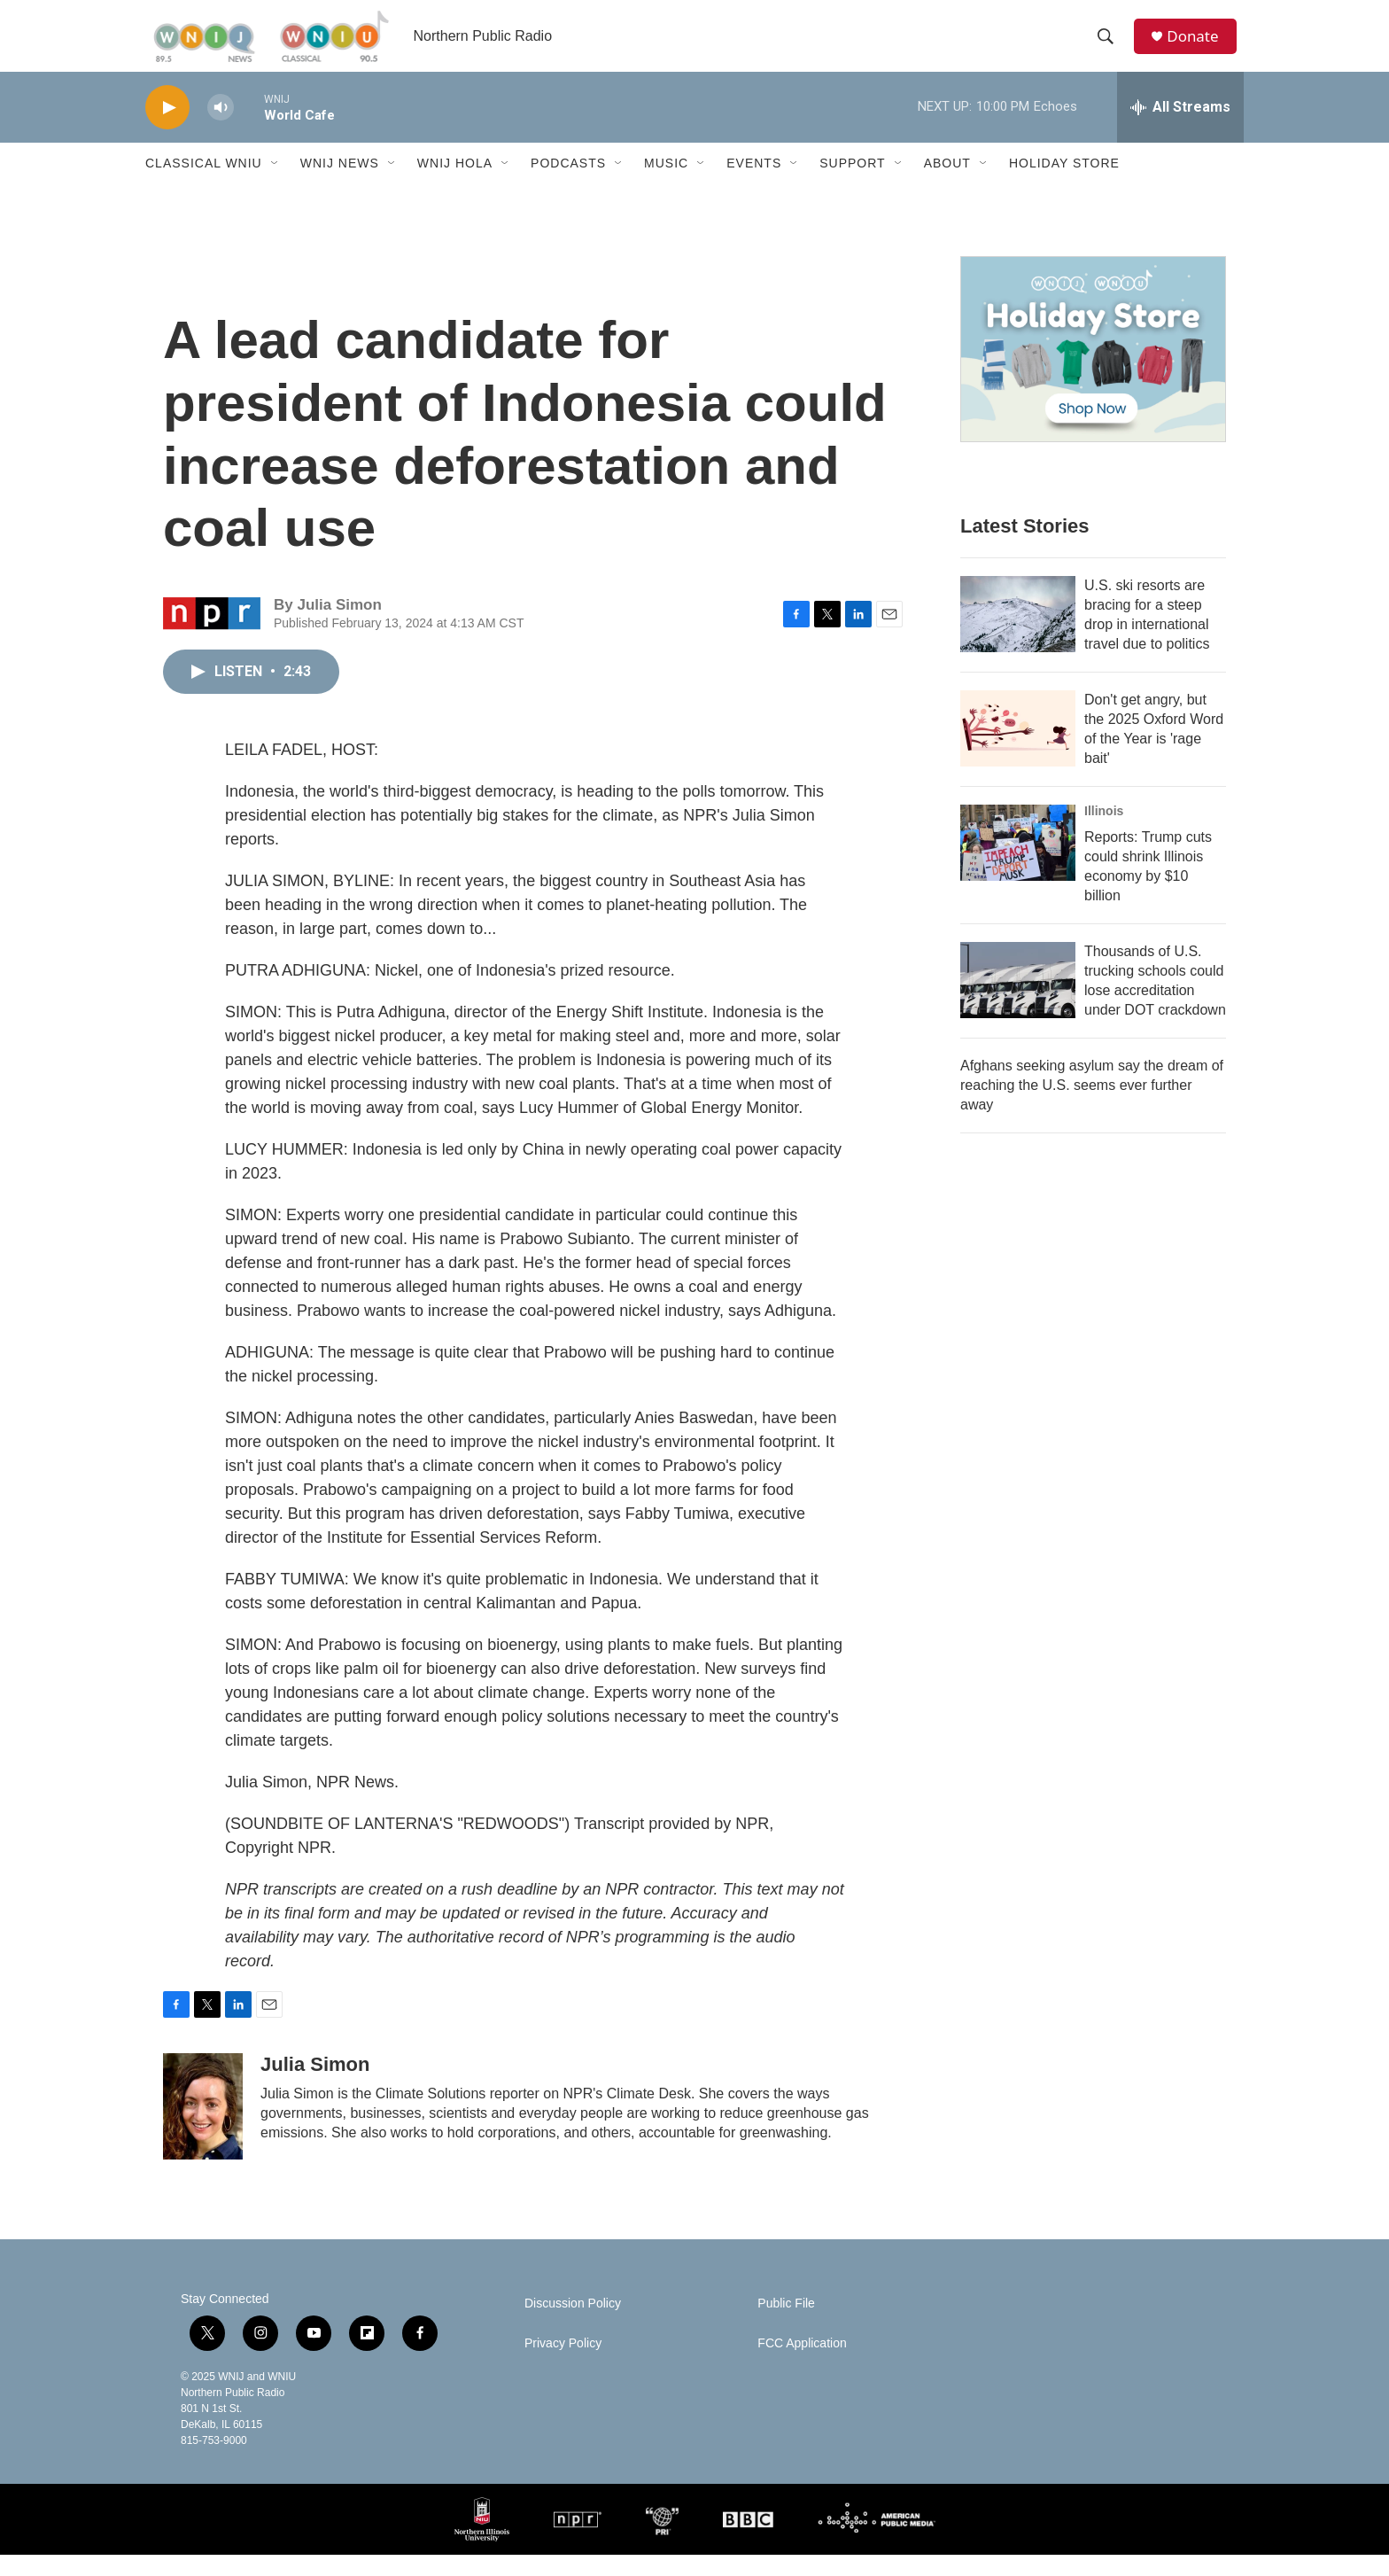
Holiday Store (1064, 184)
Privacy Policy (562, 2364)
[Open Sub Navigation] (275, 184)
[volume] (221, 129)
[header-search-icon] (1110, 47)
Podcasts (568, 184)
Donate (1198, 46)
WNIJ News (339, 184)
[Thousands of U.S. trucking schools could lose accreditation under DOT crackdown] (1017, 1001)
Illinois (1103, 832)
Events (753, 184)
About (947, 184)
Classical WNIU (203, 184)
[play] (167, 129)
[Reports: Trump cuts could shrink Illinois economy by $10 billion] (1017, 864)
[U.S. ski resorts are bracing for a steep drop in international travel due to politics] (1017, 635)
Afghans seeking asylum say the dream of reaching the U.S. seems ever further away (1091, 1106)
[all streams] (1180, 128)
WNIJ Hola (455, 184)
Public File (786, 2324)
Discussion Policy (572, 2324)
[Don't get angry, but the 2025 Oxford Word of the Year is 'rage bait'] (1017, 750)
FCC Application (801, 2364)
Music (666, 184)
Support (852, 184)
